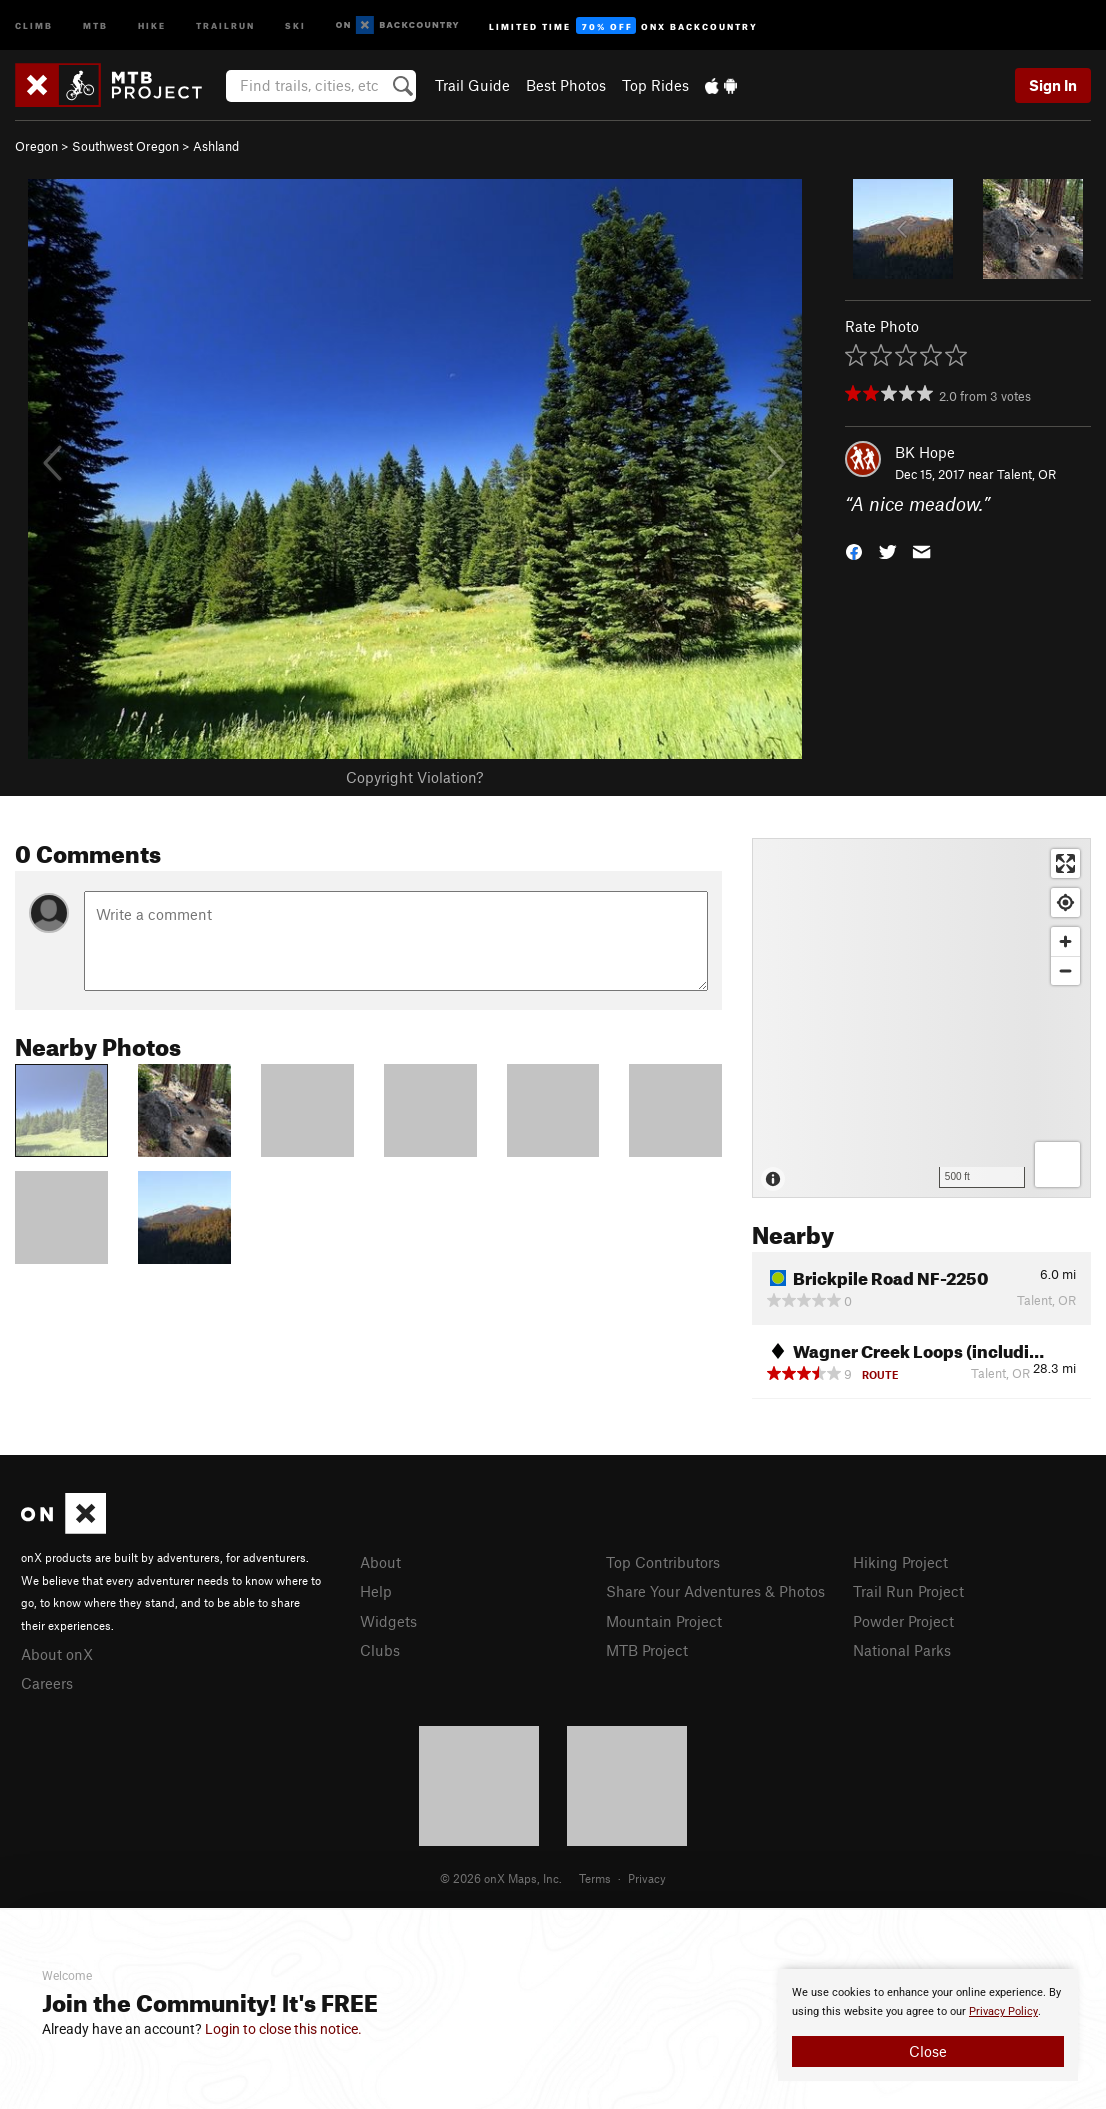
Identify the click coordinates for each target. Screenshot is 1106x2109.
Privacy (647, 1878)
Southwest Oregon (125, 146)
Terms (595, 1878)
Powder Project (903, 1621)
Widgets (388, 1621)
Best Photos (566, 85)
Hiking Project (900, 1562)
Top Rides (655, 85)
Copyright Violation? (414, 777)
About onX (57, 1654)
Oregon (36, 146)
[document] (928, 2025)
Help (376, 1591)
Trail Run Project (908, 1591)
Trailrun (225, 24)
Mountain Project (664, 1621)
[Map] (921, 1018)
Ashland (216, 146)
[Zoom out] (1065, 970)
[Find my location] (1065, 902)
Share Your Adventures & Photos (715, 1591)
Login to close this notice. (283, 2029)
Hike (152, 24)
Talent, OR (1026, 474)
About (380, 1562)
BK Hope (925, 452)
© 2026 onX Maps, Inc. (501, 1878)
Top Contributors (663, 1562)
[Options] (1057, 1164)
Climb (34, 24)
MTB (95, 24)
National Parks (902, 1650)
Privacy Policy (1003, 2011)
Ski (295, 24)
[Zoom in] (1065, 941)
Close (928, 2051)
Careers (47, 1683)
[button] (854, 550)
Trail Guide (472, 85)
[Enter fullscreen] (1065, 863)
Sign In (1053, 85)
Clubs (380, 1650)
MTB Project (647, 1650)
